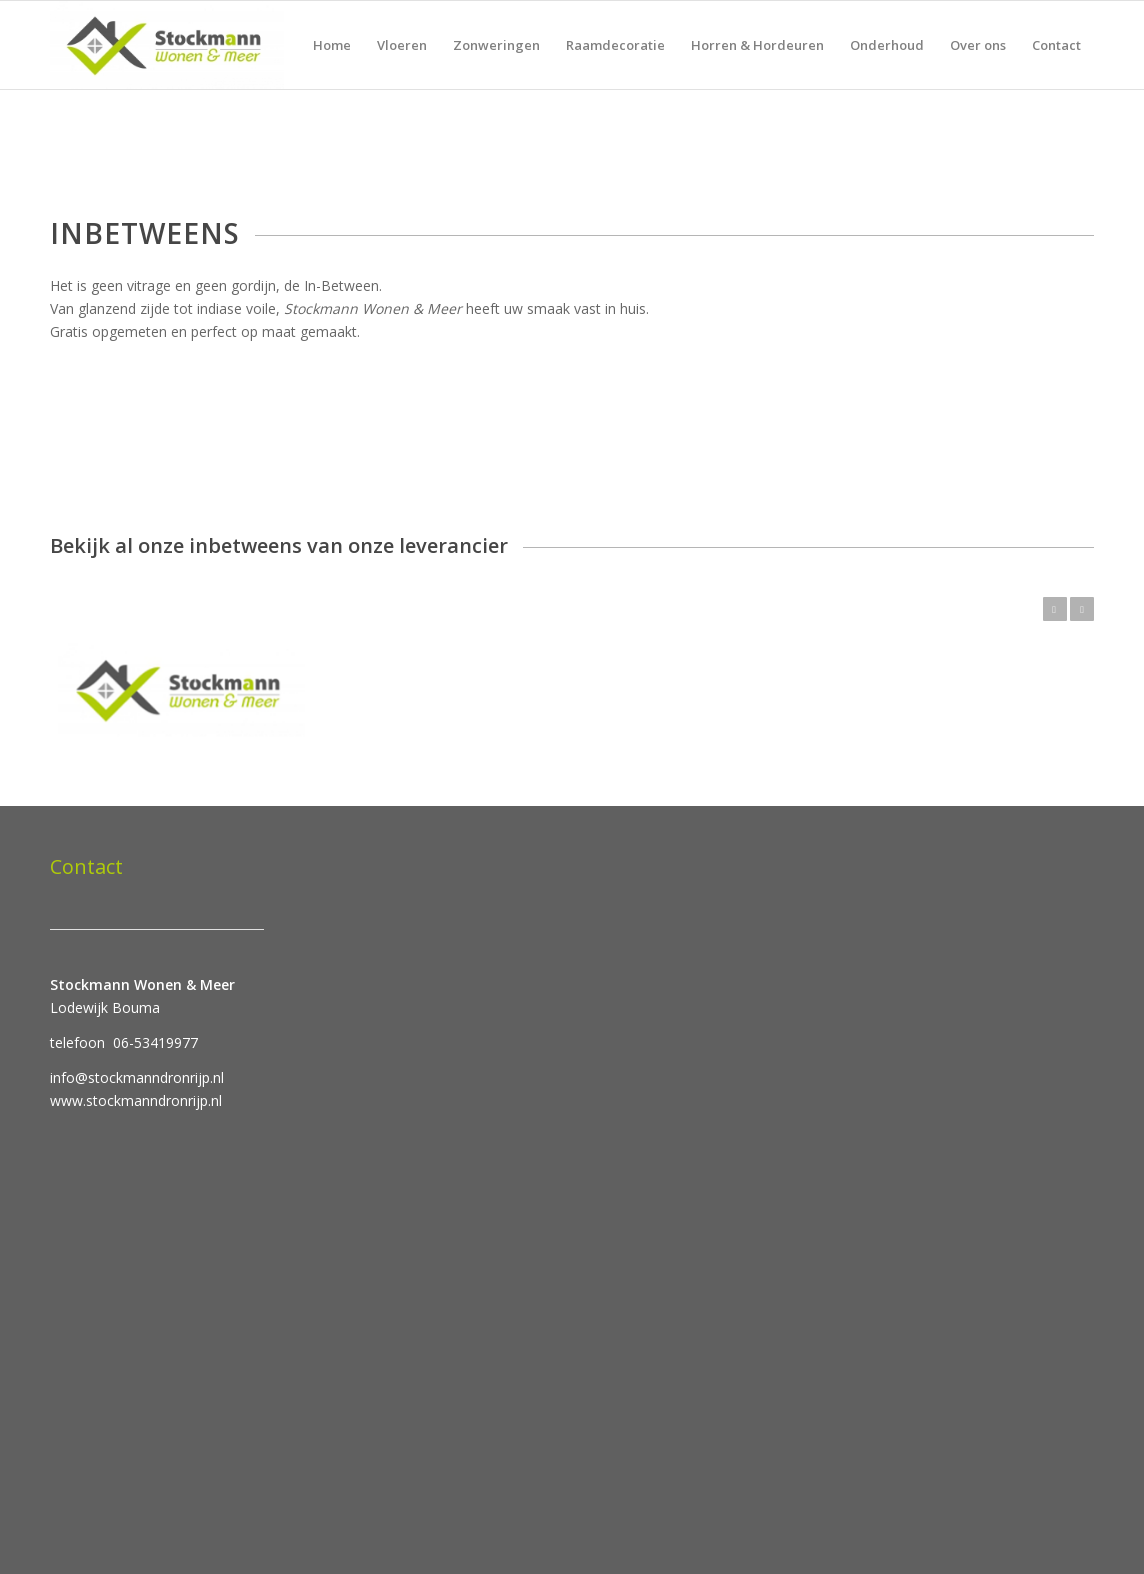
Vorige (1055, 609)
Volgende (1082, 609)
